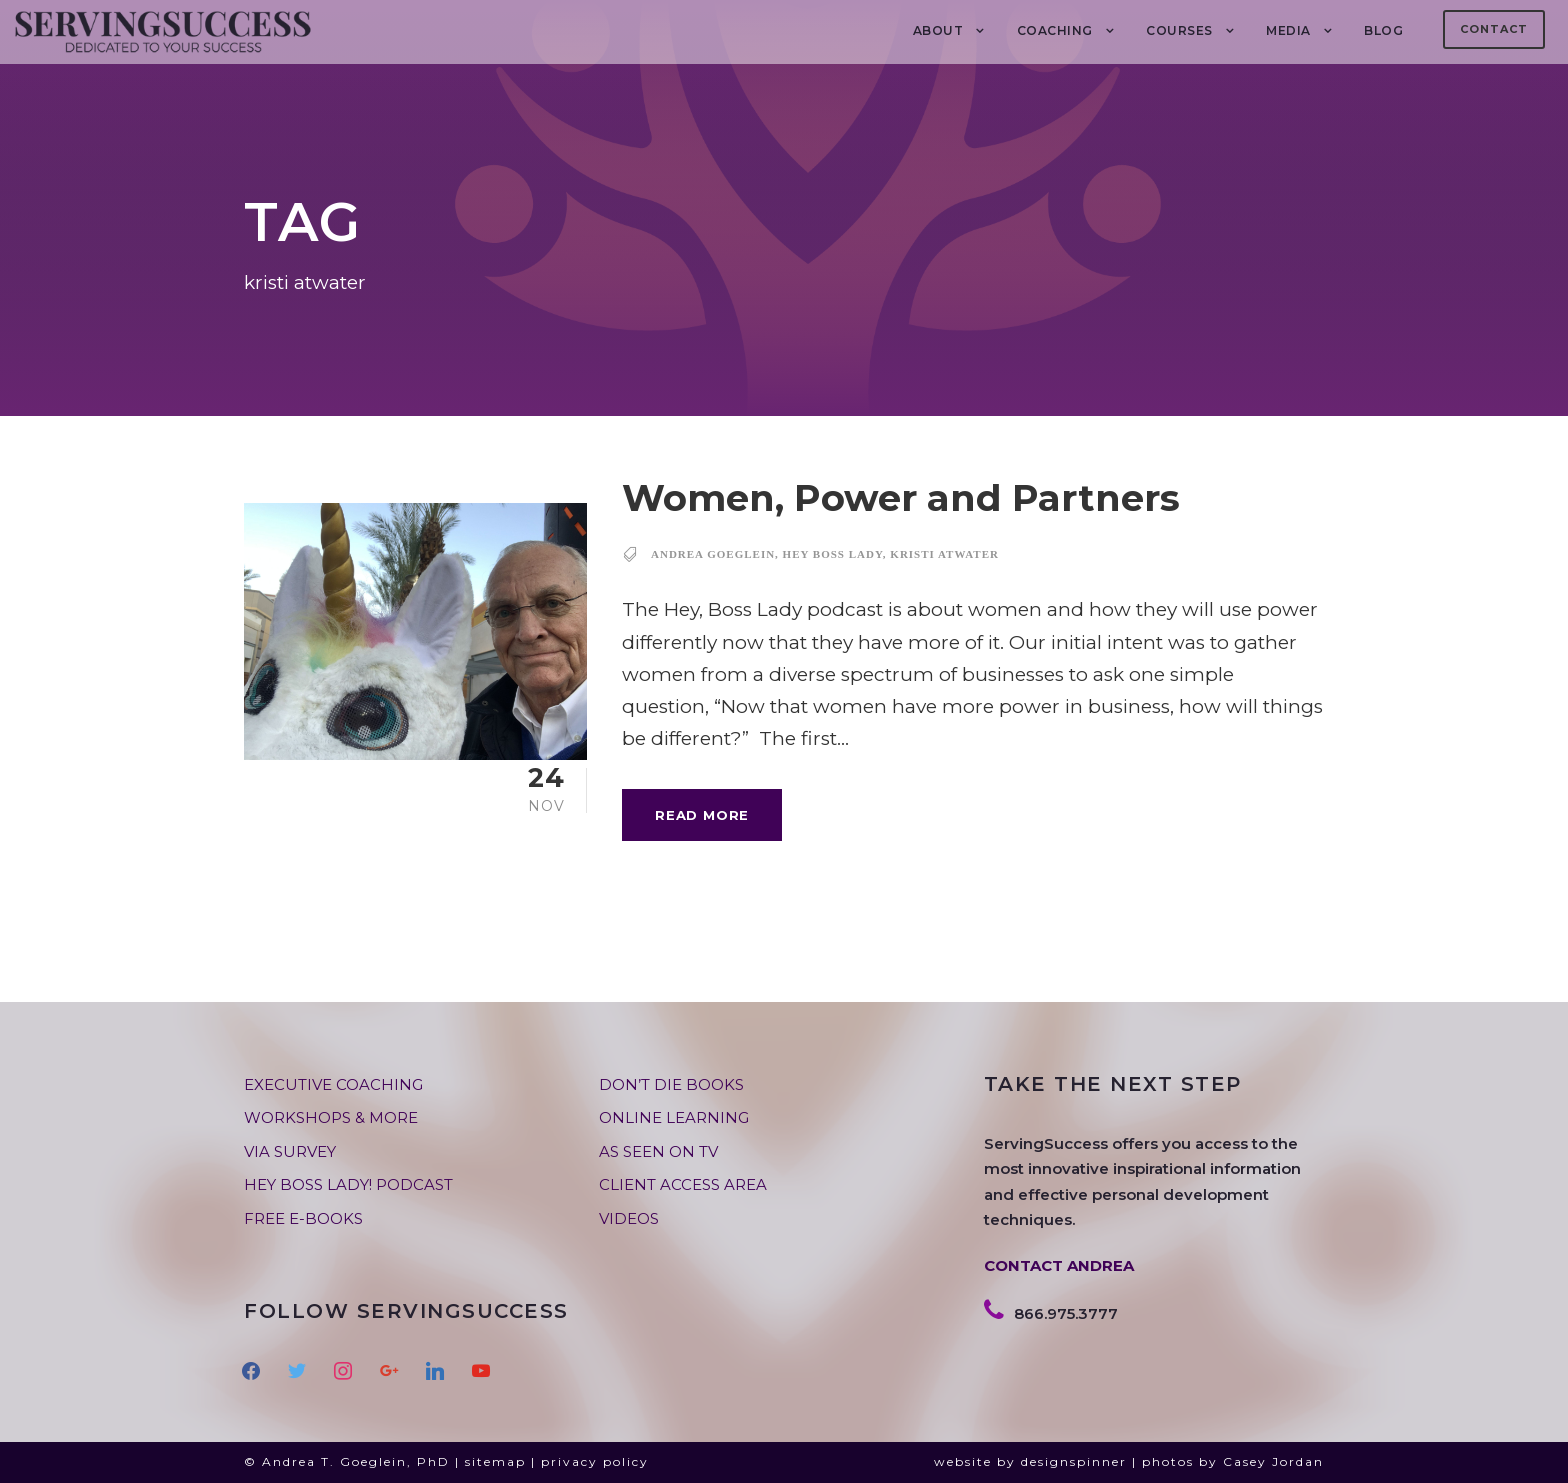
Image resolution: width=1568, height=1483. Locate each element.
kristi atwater (944, 554)
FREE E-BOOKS (303, 1218)
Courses (1179, 30)
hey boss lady (833, 554)
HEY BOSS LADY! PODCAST (348, 1184)
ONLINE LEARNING (674, 1117)
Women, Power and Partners (901, 497)
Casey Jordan (1273, 1461)
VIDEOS (629, 1218)
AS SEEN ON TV (658, 1151)
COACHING (1055, 30)
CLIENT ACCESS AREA (683, 1184)
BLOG (1383, 30)
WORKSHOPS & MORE (331, 1117)
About (938, 30)
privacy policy (595, 1461)
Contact (1494, 29)
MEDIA (1288, 30)
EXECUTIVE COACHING (333, 1084)
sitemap (495, 1461)
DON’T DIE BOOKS (671, 1084)
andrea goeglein (713, 554)
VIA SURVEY (290, 1151)
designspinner (1074, 1461)
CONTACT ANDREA (1059, 1265)
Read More (702, 815)
